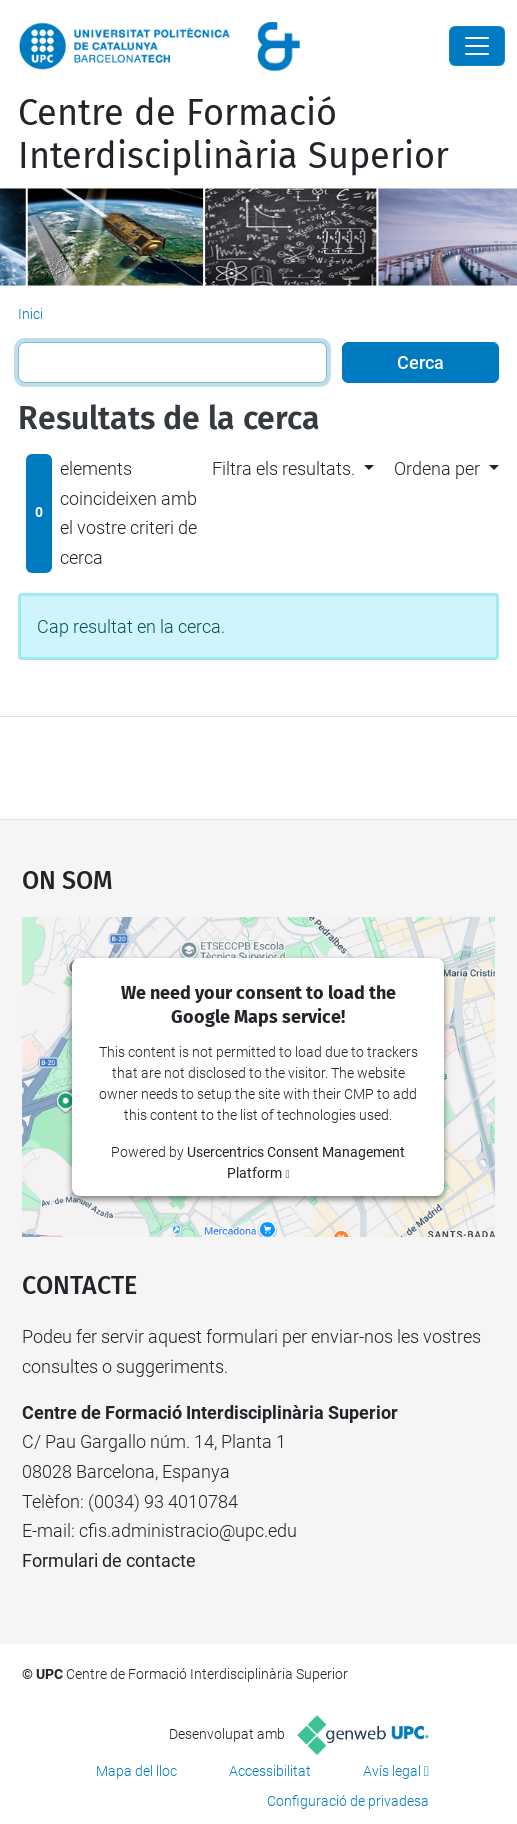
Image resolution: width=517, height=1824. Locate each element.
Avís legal (392, 1771)
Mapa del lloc (136, 1771)
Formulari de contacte (109, 1560)
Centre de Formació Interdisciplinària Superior (233, 134)
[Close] (477, 46)
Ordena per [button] (437, 468)
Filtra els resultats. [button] (283, 468)
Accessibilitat (270, 1771)
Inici (30, 314)
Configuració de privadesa (348, 1801)
